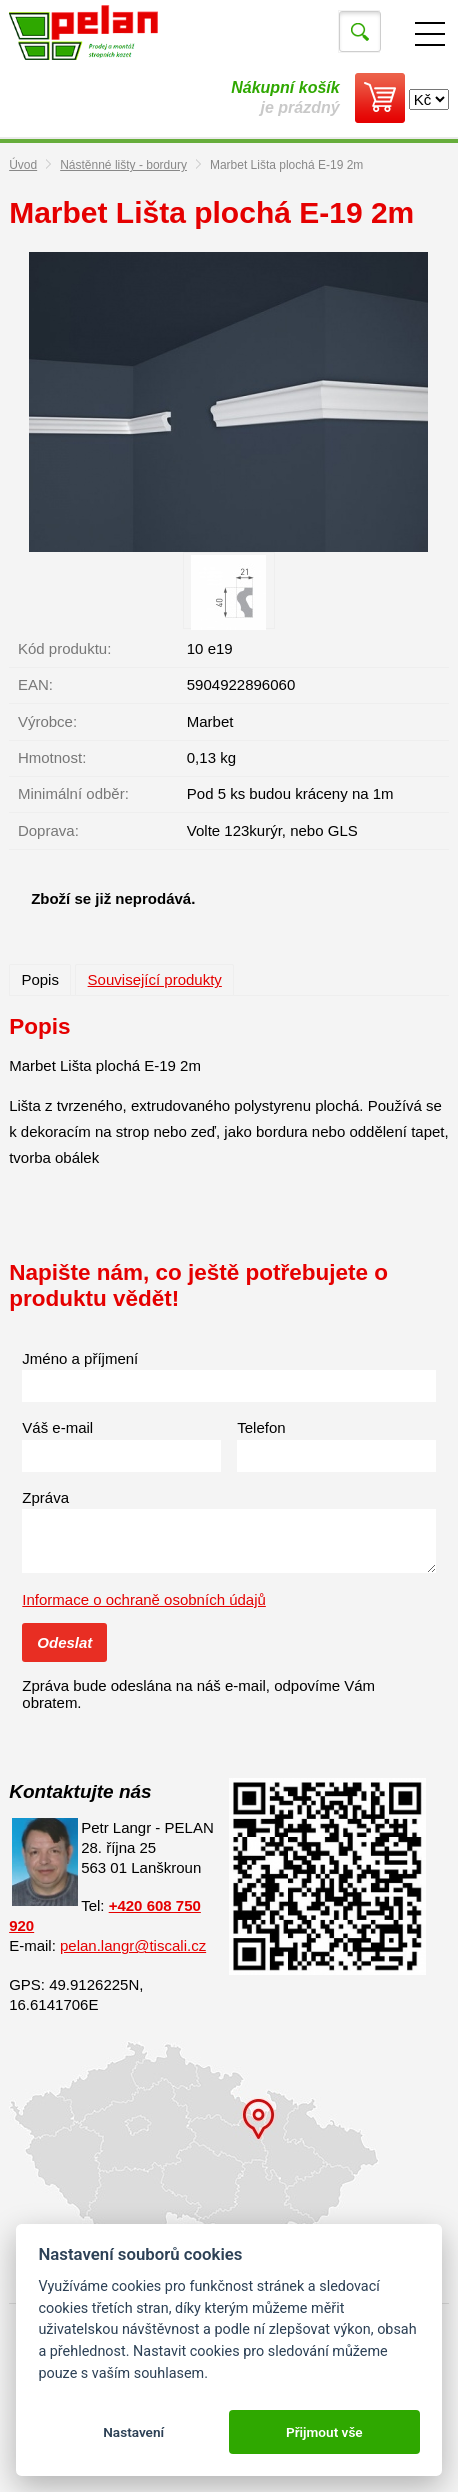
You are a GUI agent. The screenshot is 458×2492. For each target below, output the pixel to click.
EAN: (35, 684)
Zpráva (45, 1497)
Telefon (261, 1427)
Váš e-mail (57, 1427)
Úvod (23, 165)
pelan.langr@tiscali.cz (133, 1945)
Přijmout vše (324, 2432)
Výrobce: (47, 721)
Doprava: (48, 830)
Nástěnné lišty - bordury (123, 165)
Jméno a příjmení (80, 1358)
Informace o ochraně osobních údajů (144, 1599)
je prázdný (285, 97)
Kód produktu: (64, 648)
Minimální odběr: (73, 793)
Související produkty (155, 979)
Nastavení (133, 2432)
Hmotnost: (52, 757)
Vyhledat (360, 32)
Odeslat (64, 1642)
